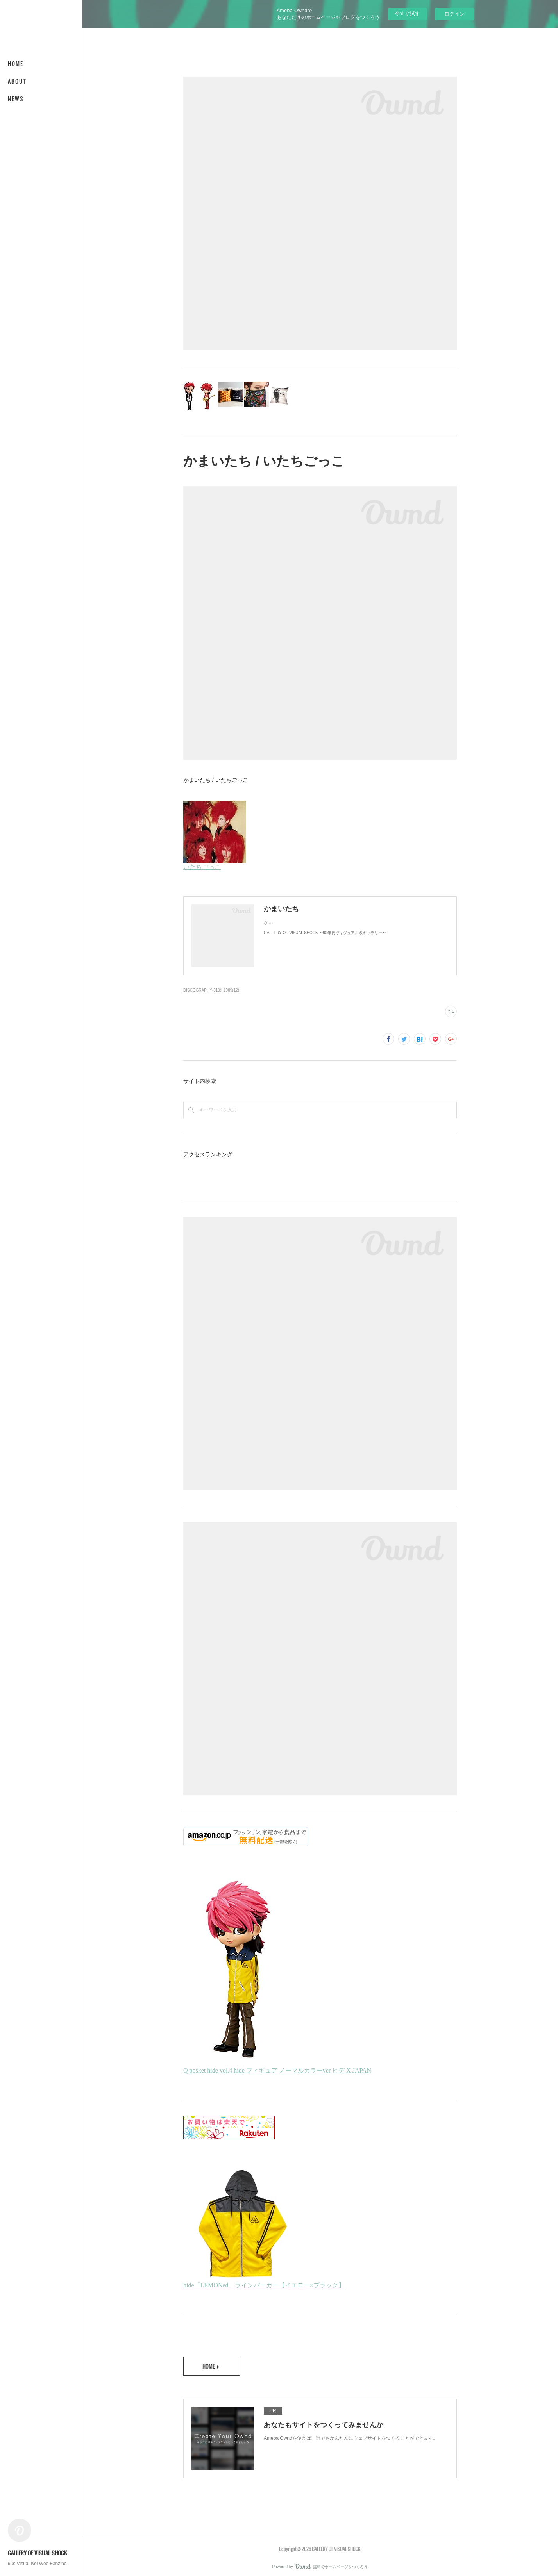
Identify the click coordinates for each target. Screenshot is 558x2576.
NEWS (16, 99)
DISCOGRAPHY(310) (202, 990)
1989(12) (231, 990)
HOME (15, 63)
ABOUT (17, 81)
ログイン (454, 14)
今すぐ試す (407, 13)
